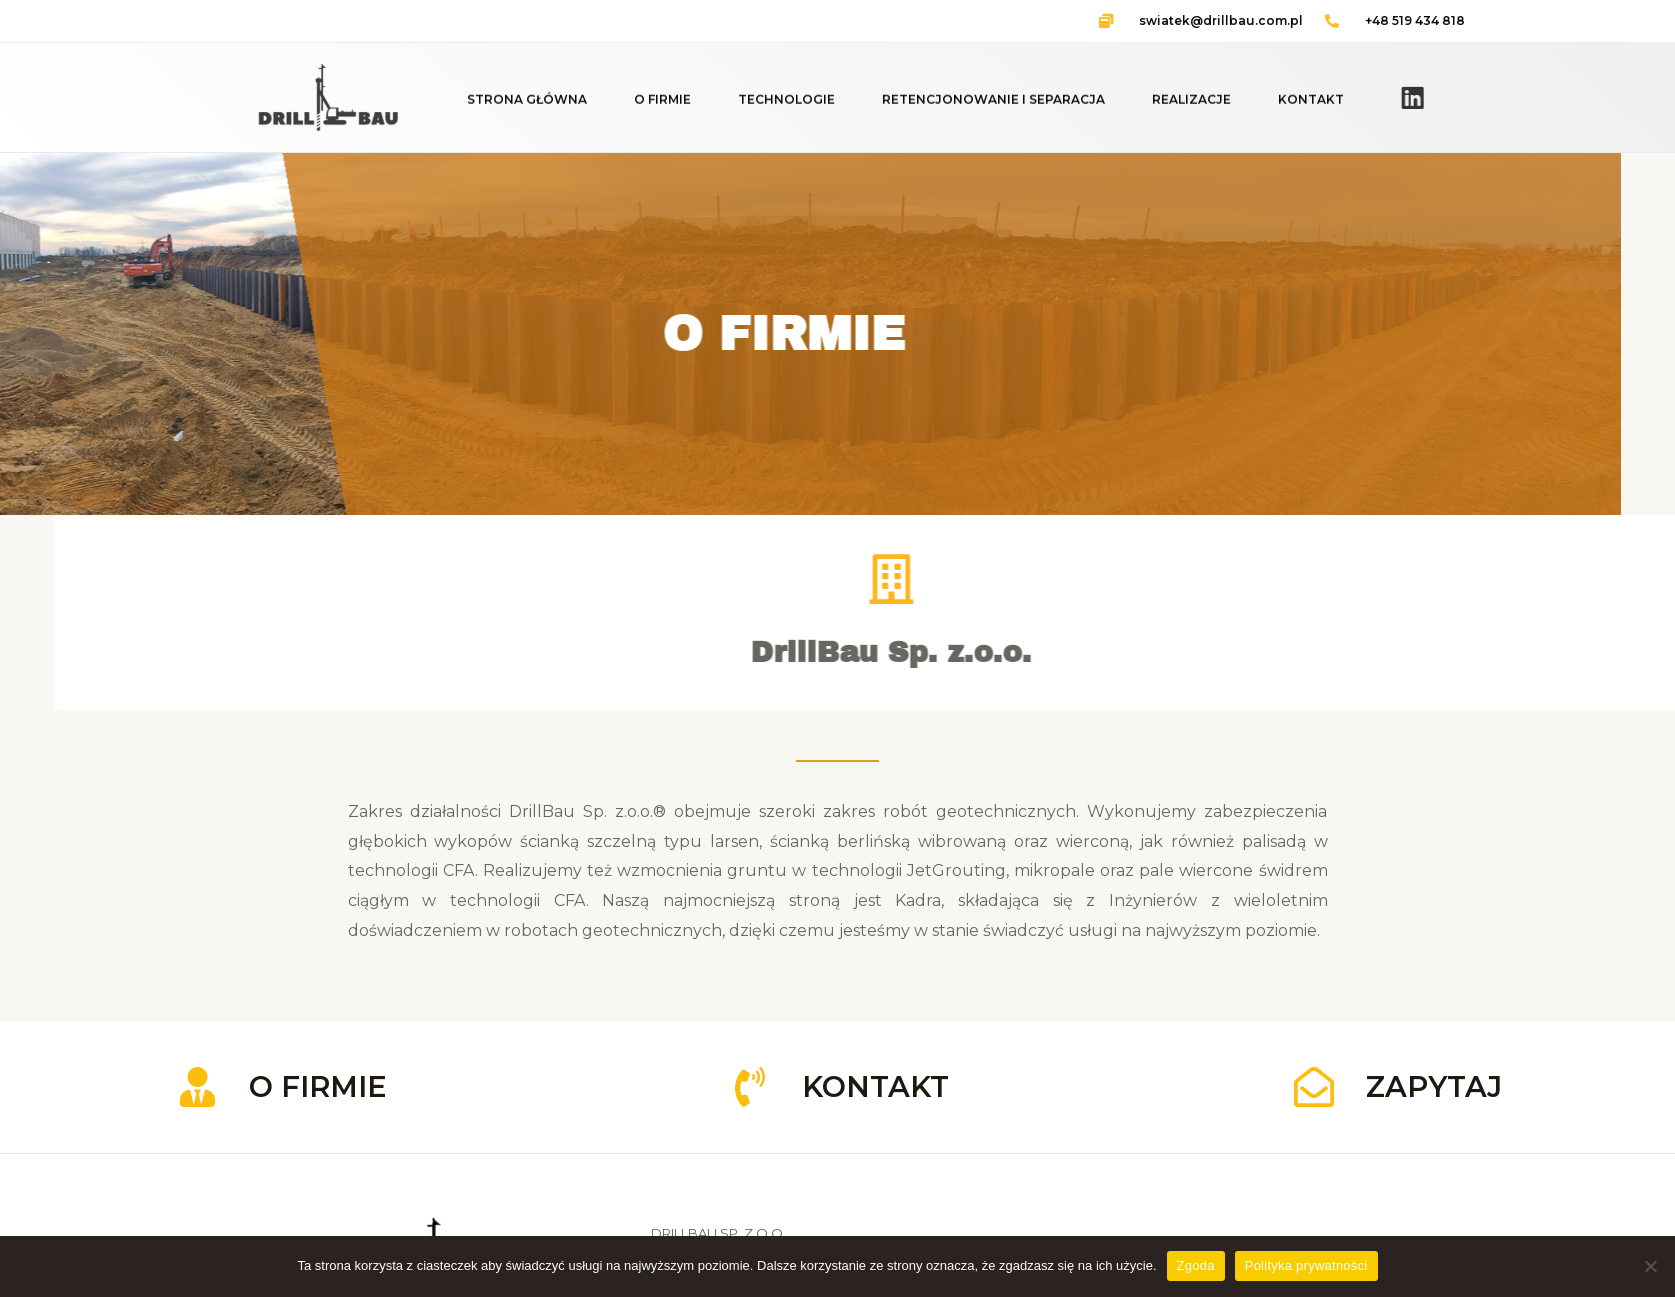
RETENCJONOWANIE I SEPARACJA (993, 104)
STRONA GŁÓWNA (527, 104)
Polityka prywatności (1306, 1265)
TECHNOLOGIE (786, 104)
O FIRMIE (662, 104)
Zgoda (1196, 1265)
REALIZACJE (1191, 104)
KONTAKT (1311, 104)
